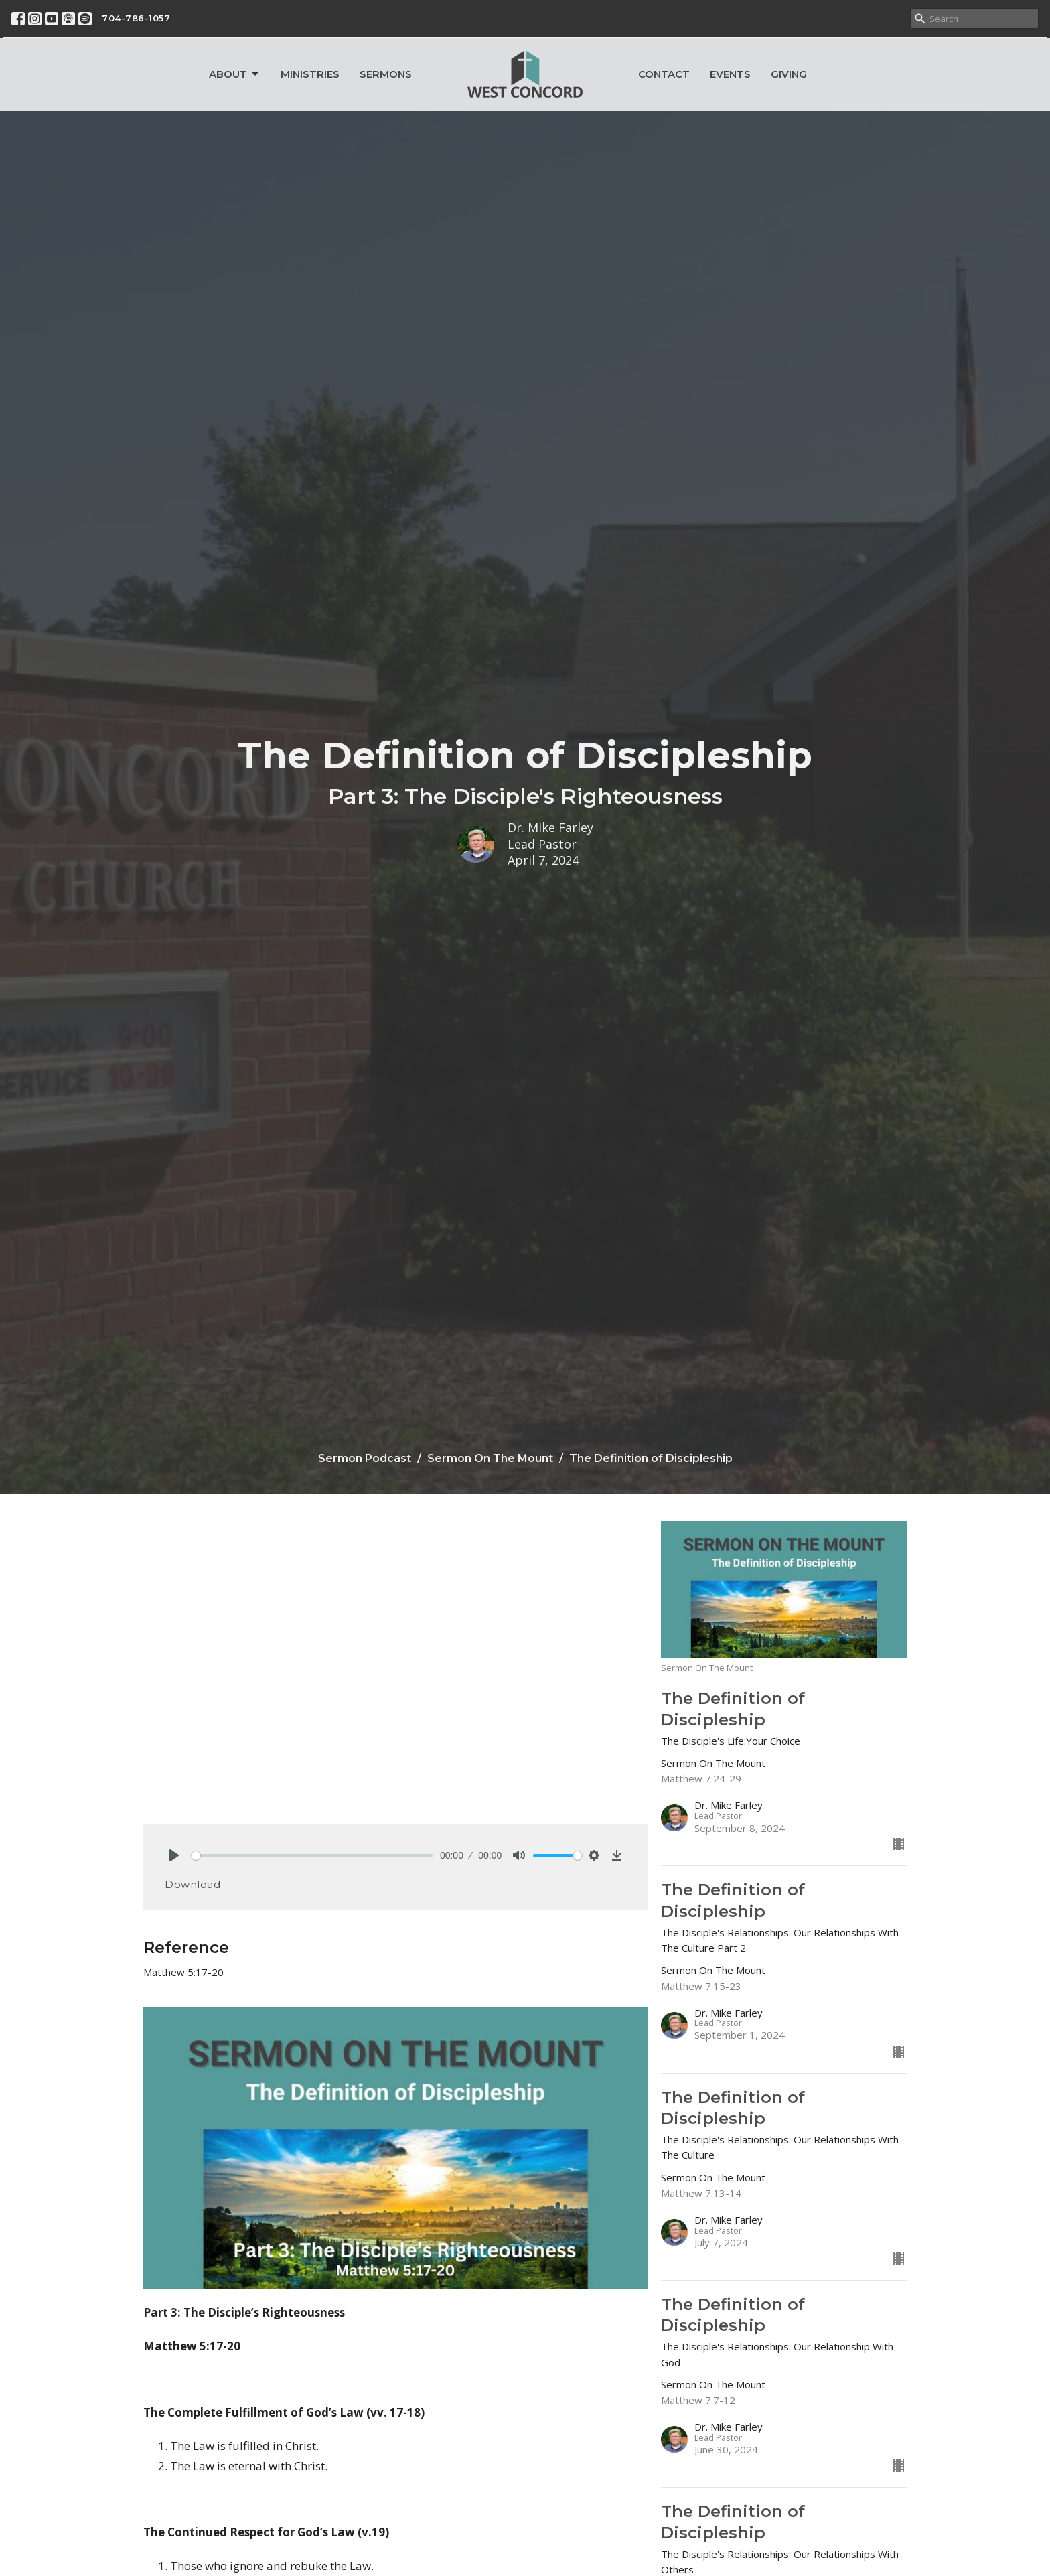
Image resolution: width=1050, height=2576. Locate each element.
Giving (789, 74)
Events (730, 74)
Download (192, 1884)
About (234, 74)
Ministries (310, 74)
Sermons (386, 74)
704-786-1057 (136, 18)
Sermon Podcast (364, 1458)
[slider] (312, 1855)
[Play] (174, 1855)
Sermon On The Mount (490, 1458)
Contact (664, 74)
